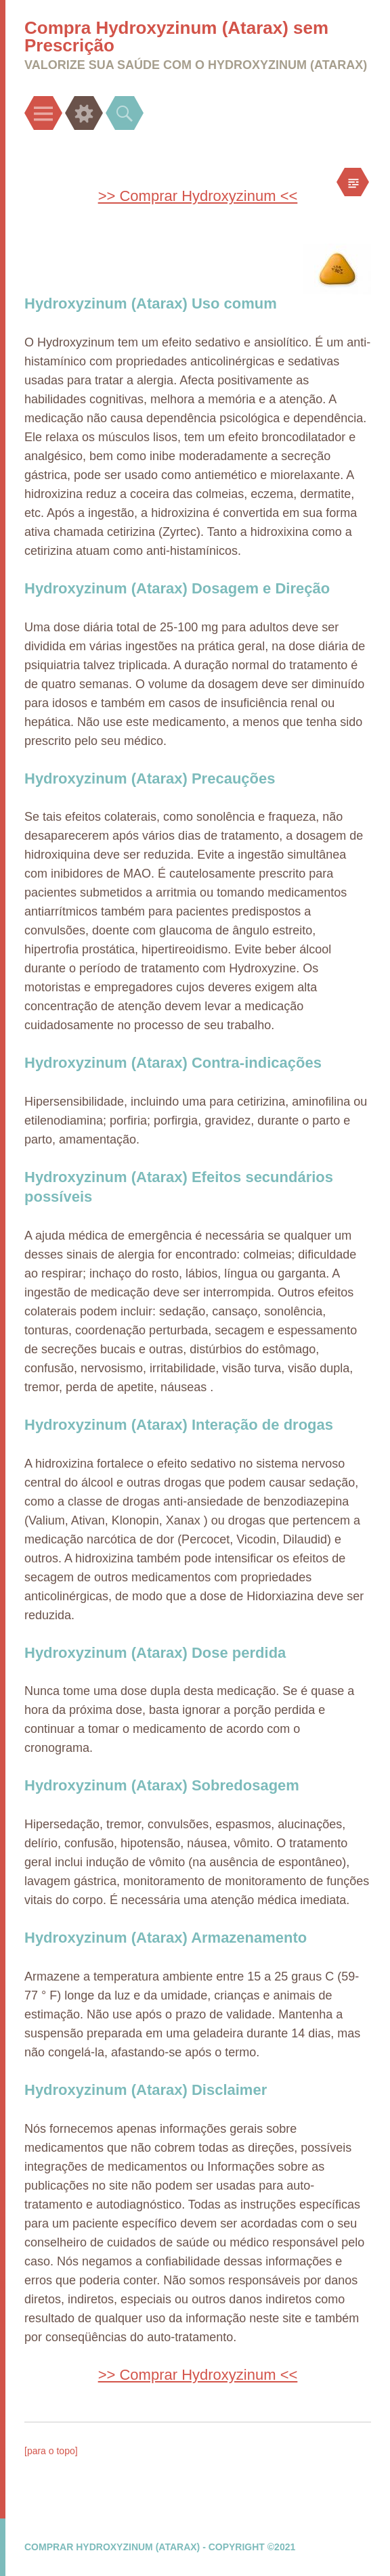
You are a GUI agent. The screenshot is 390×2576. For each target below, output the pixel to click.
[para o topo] (51, 2450)
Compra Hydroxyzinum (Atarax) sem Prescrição (176, 36)
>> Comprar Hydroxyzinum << (198, 195)
